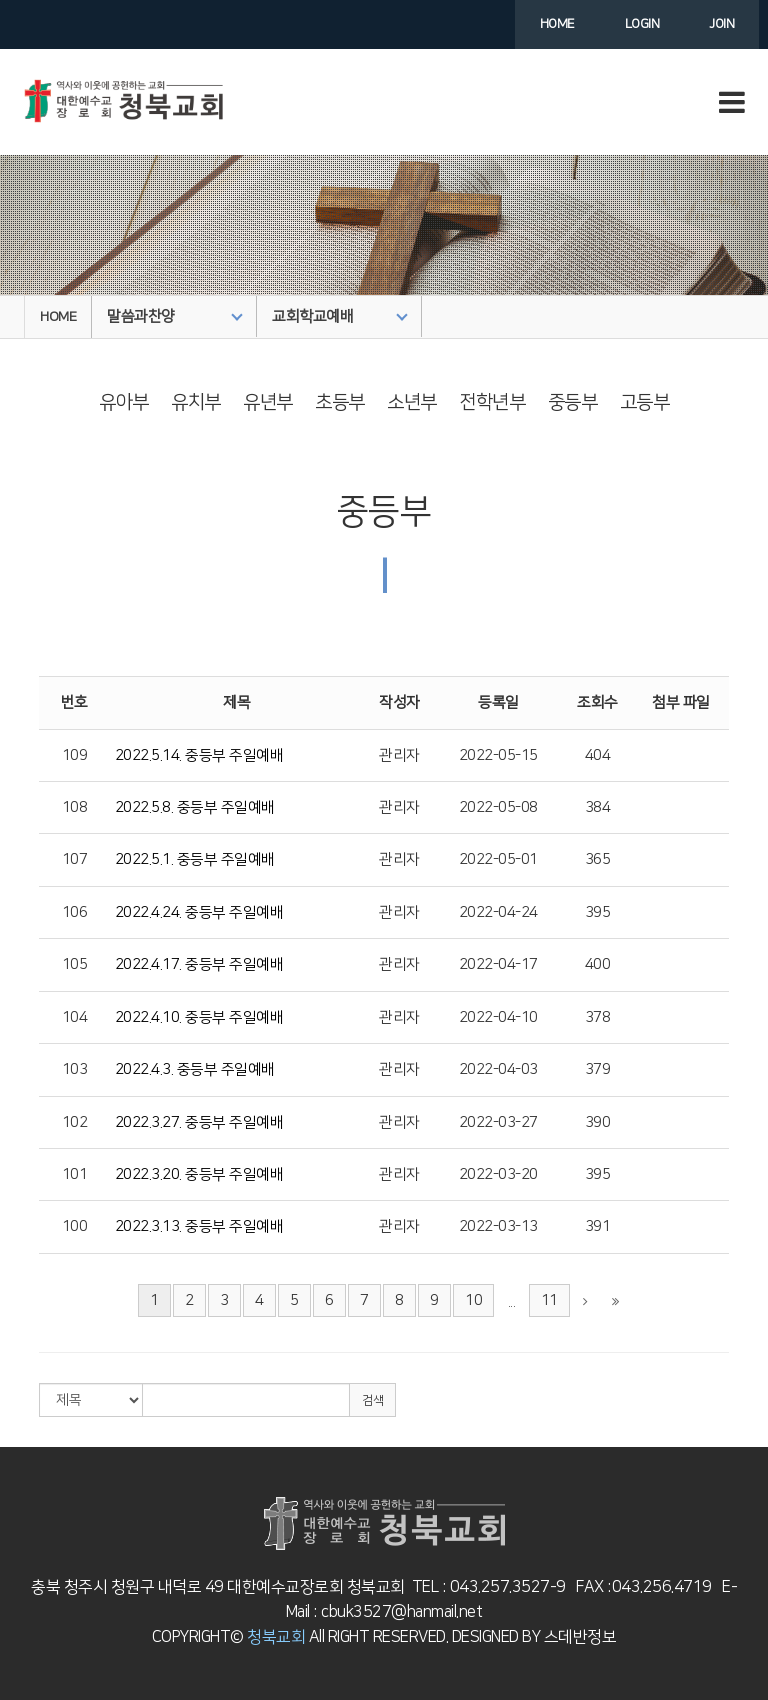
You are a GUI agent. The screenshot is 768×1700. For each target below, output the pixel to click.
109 (75, 755)
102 (75, 1122)
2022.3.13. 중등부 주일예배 (199, 1226)
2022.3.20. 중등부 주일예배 (199, 1174)
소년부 (412, 402)
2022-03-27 (498, 1122)
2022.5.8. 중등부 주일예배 (195, 807)
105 (75, 964)
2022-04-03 (498, 1069)
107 (75, 859)
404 (598, 755)
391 (598, 1226)
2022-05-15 (498, 755)
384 (598, 807)
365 (598, 859)
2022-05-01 (498, 859)
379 (598, 1069)
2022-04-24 (498, 912)
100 (75, 1226)
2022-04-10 (498, 1017)
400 (598, 964)
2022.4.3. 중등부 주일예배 (195, 1069)
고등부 (645, 402)
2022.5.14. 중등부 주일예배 (199, 755)
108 (75, 807)
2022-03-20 (498, 1174)
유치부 (196, 402)
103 (75, 1069)
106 (75, 912)
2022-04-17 (498, 964)
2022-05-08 (498, 807)
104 (75, 1017)
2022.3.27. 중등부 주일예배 (199, 1122)
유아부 (124, 402)
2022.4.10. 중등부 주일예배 (199, 1017)
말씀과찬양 (175, 316)
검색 (372, 1400)
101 (75, 1174)
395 (598, 912)
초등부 (340, 402)
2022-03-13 (498, 1226)
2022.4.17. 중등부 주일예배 (199, 964)
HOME (58, 317)
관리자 (399, 755)
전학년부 (492, 402)
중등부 (573, 402)
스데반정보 (578, 1637)
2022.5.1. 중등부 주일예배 (195, 859)
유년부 (268, 402)
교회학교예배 (340, 316)
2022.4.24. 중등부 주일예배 (199, 912)
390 (598, 1122)
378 (598, 1017)
